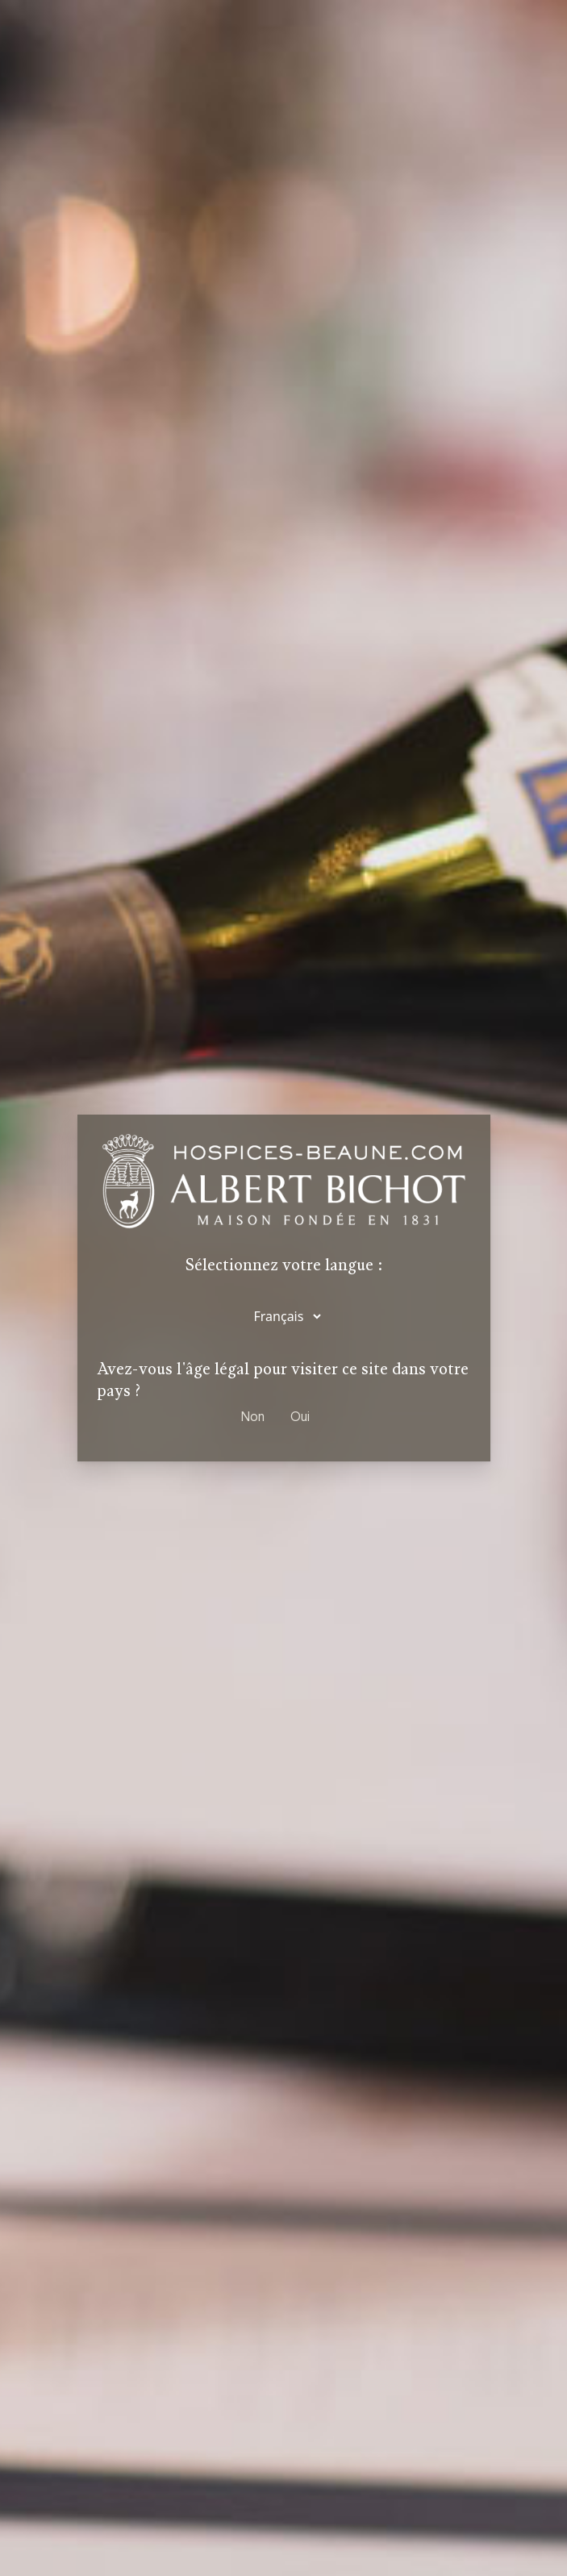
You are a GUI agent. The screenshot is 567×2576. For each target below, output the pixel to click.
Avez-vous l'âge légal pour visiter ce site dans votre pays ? (283, 1380)
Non (253, 1417)
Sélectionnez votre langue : (284, 1266)
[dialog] (283, 1288)
